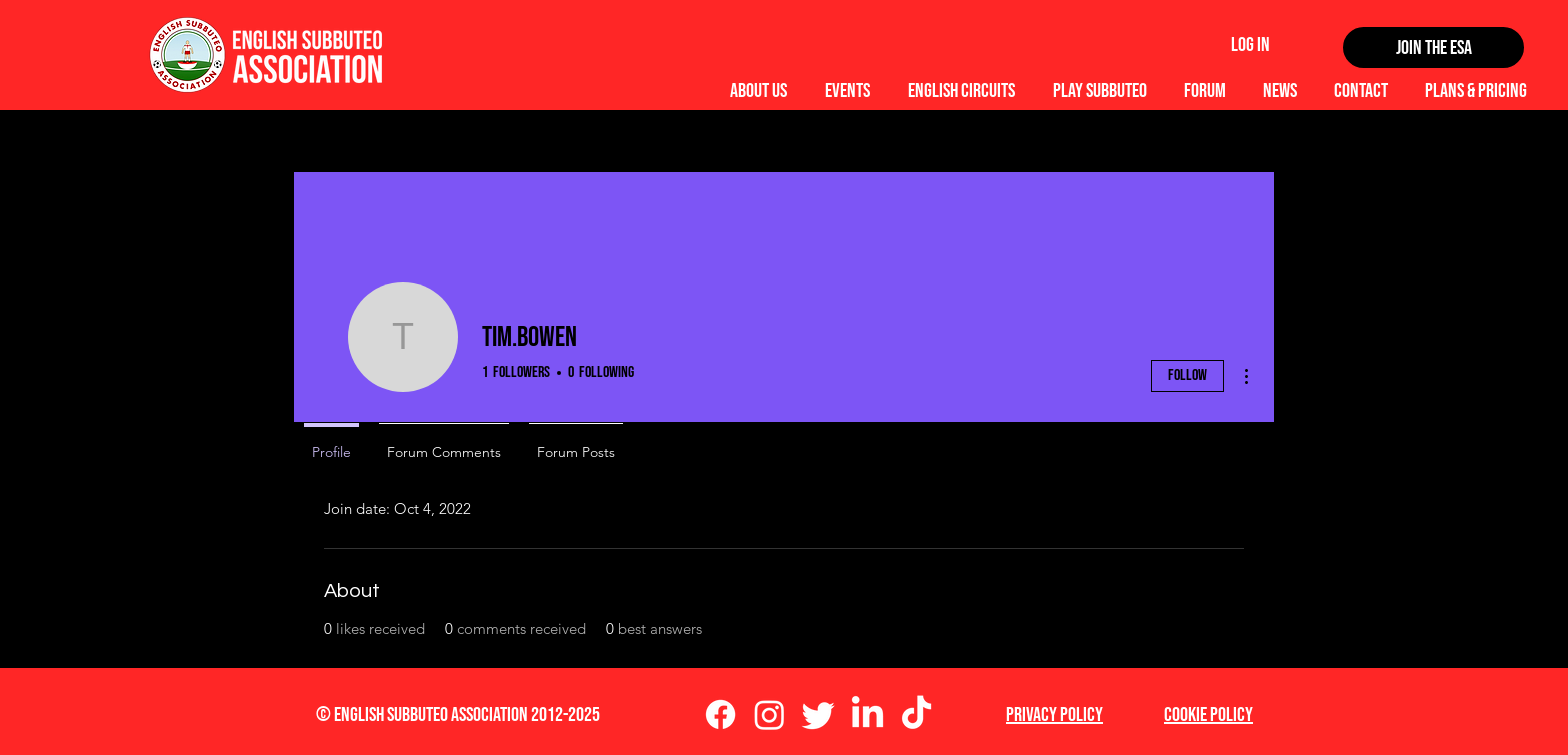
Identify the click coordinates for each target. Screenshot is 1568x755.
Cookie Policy (1208, 715)
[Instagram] (769, 714)
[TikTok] (916, 714)
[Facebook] (720, 714)
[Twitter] (818, 714)
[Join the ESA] (1433, 47)
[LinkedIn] (867, 714)
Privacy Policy (1054, 715)
